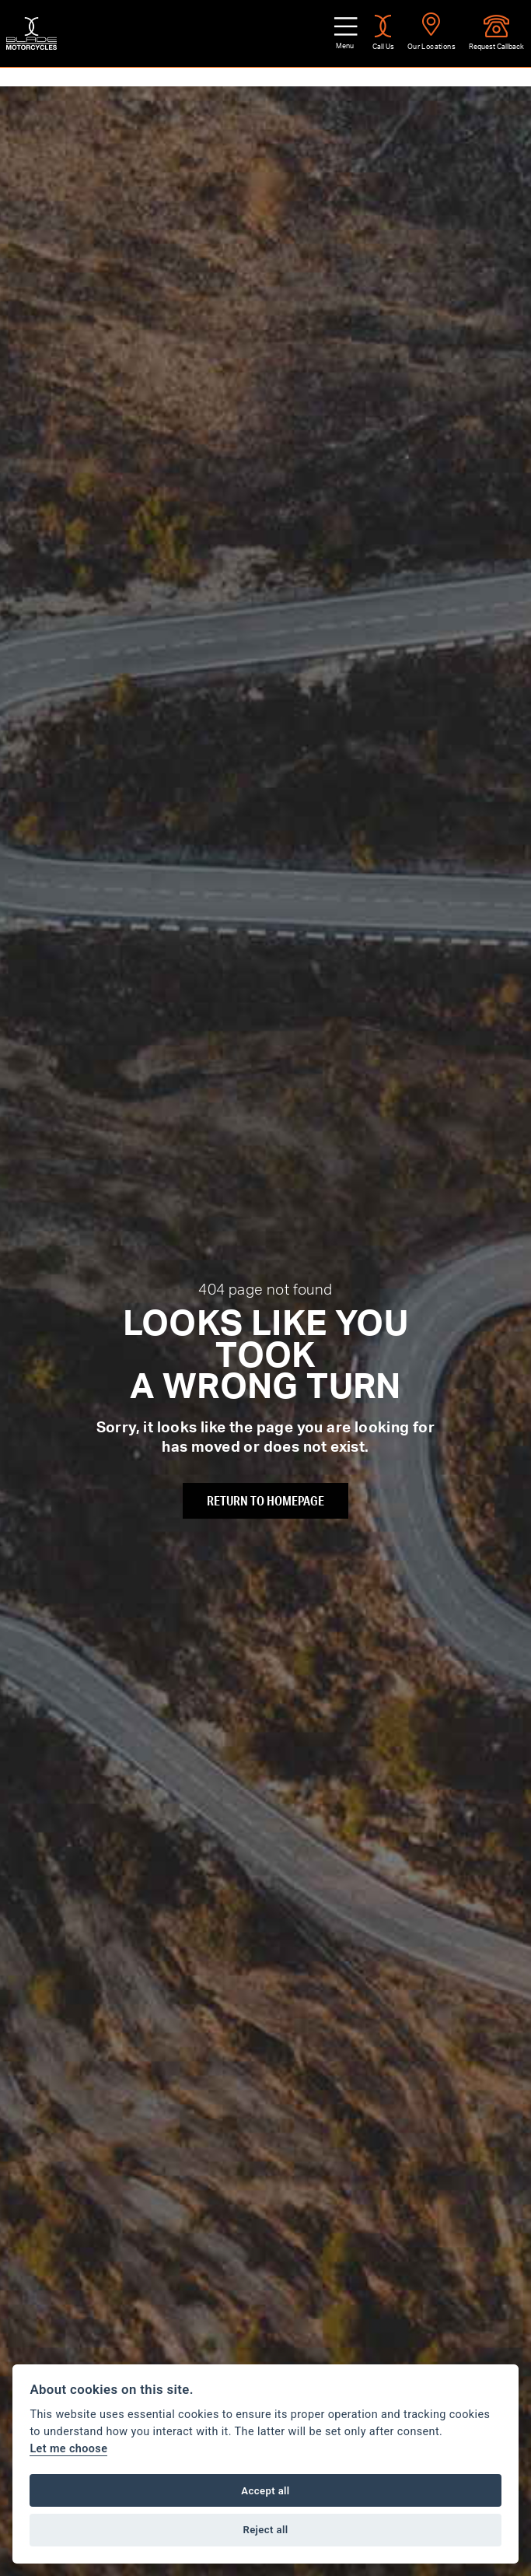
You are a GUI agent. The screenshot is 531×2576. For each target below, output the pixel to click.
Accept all (265, 2491)
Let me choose (68, 2448)
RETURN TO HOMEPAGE (265, 1500)
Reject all (265, 2530)
